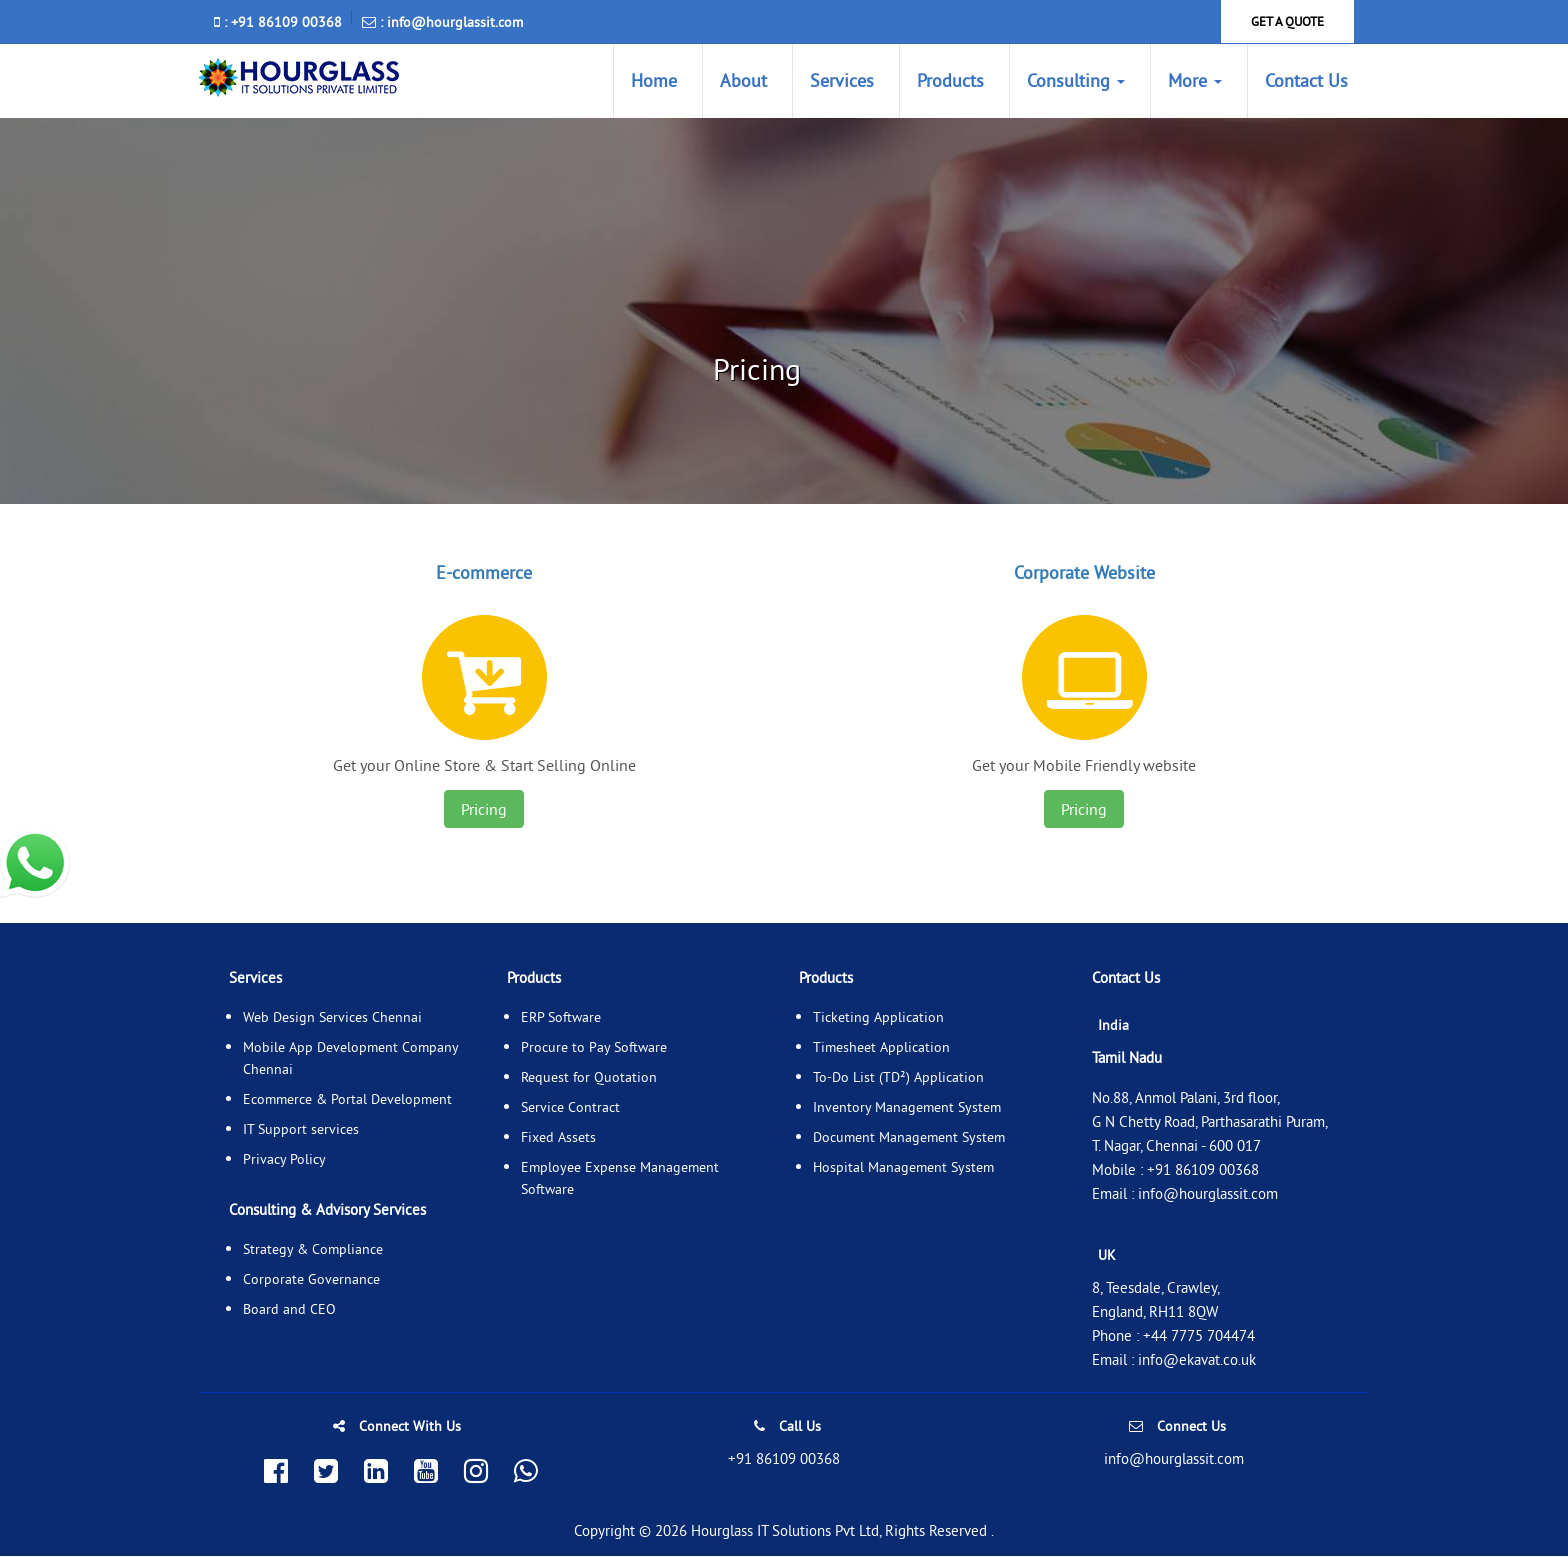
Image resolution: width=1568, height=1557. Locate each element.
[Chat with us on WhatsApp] (526, 1473)
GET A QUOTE (1287, 21)
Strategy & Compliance (313, 1250)
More (1195, 80)
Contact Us (1306, 80)
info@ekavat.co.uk (1197, 1360)
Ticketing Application (878, 1018)
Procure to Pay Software (594, 1048)
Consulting (1076, 80)
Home (654, 80)
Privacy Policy (284, 1160)
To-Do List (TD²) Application (898, 1078)
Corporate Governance (311, 1280)
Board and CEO (289, 1310)
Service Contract (570, 1108)
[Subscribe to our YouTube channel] (426, 1473)
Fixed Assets (558, 1138)
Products (950, 80)
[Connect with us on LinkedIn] (376, 1473)
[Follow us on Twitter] (326, 1473)
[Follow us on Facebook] (276, 1473)
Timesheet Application (881, 1048)
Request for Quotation (589, 1078)
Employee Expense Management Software (620, 1179)
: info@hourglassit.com (442, 22)
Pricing (484, 810)
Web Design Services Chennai (332, 1018)
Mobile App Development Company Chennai (350, 1059)
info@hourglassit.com (1208, 1194)
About (743, 80)
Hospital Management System (903, 1168)
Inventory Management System (907, 1108)
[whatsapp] (35, 862)
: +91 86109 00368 (278, 22)
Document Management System (909, 1138)
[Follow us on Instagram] (476, 1473)
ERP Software (561, 1018)
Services (842, 80)
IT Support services (301, 1130)
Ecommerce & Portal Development (347, 1100)
